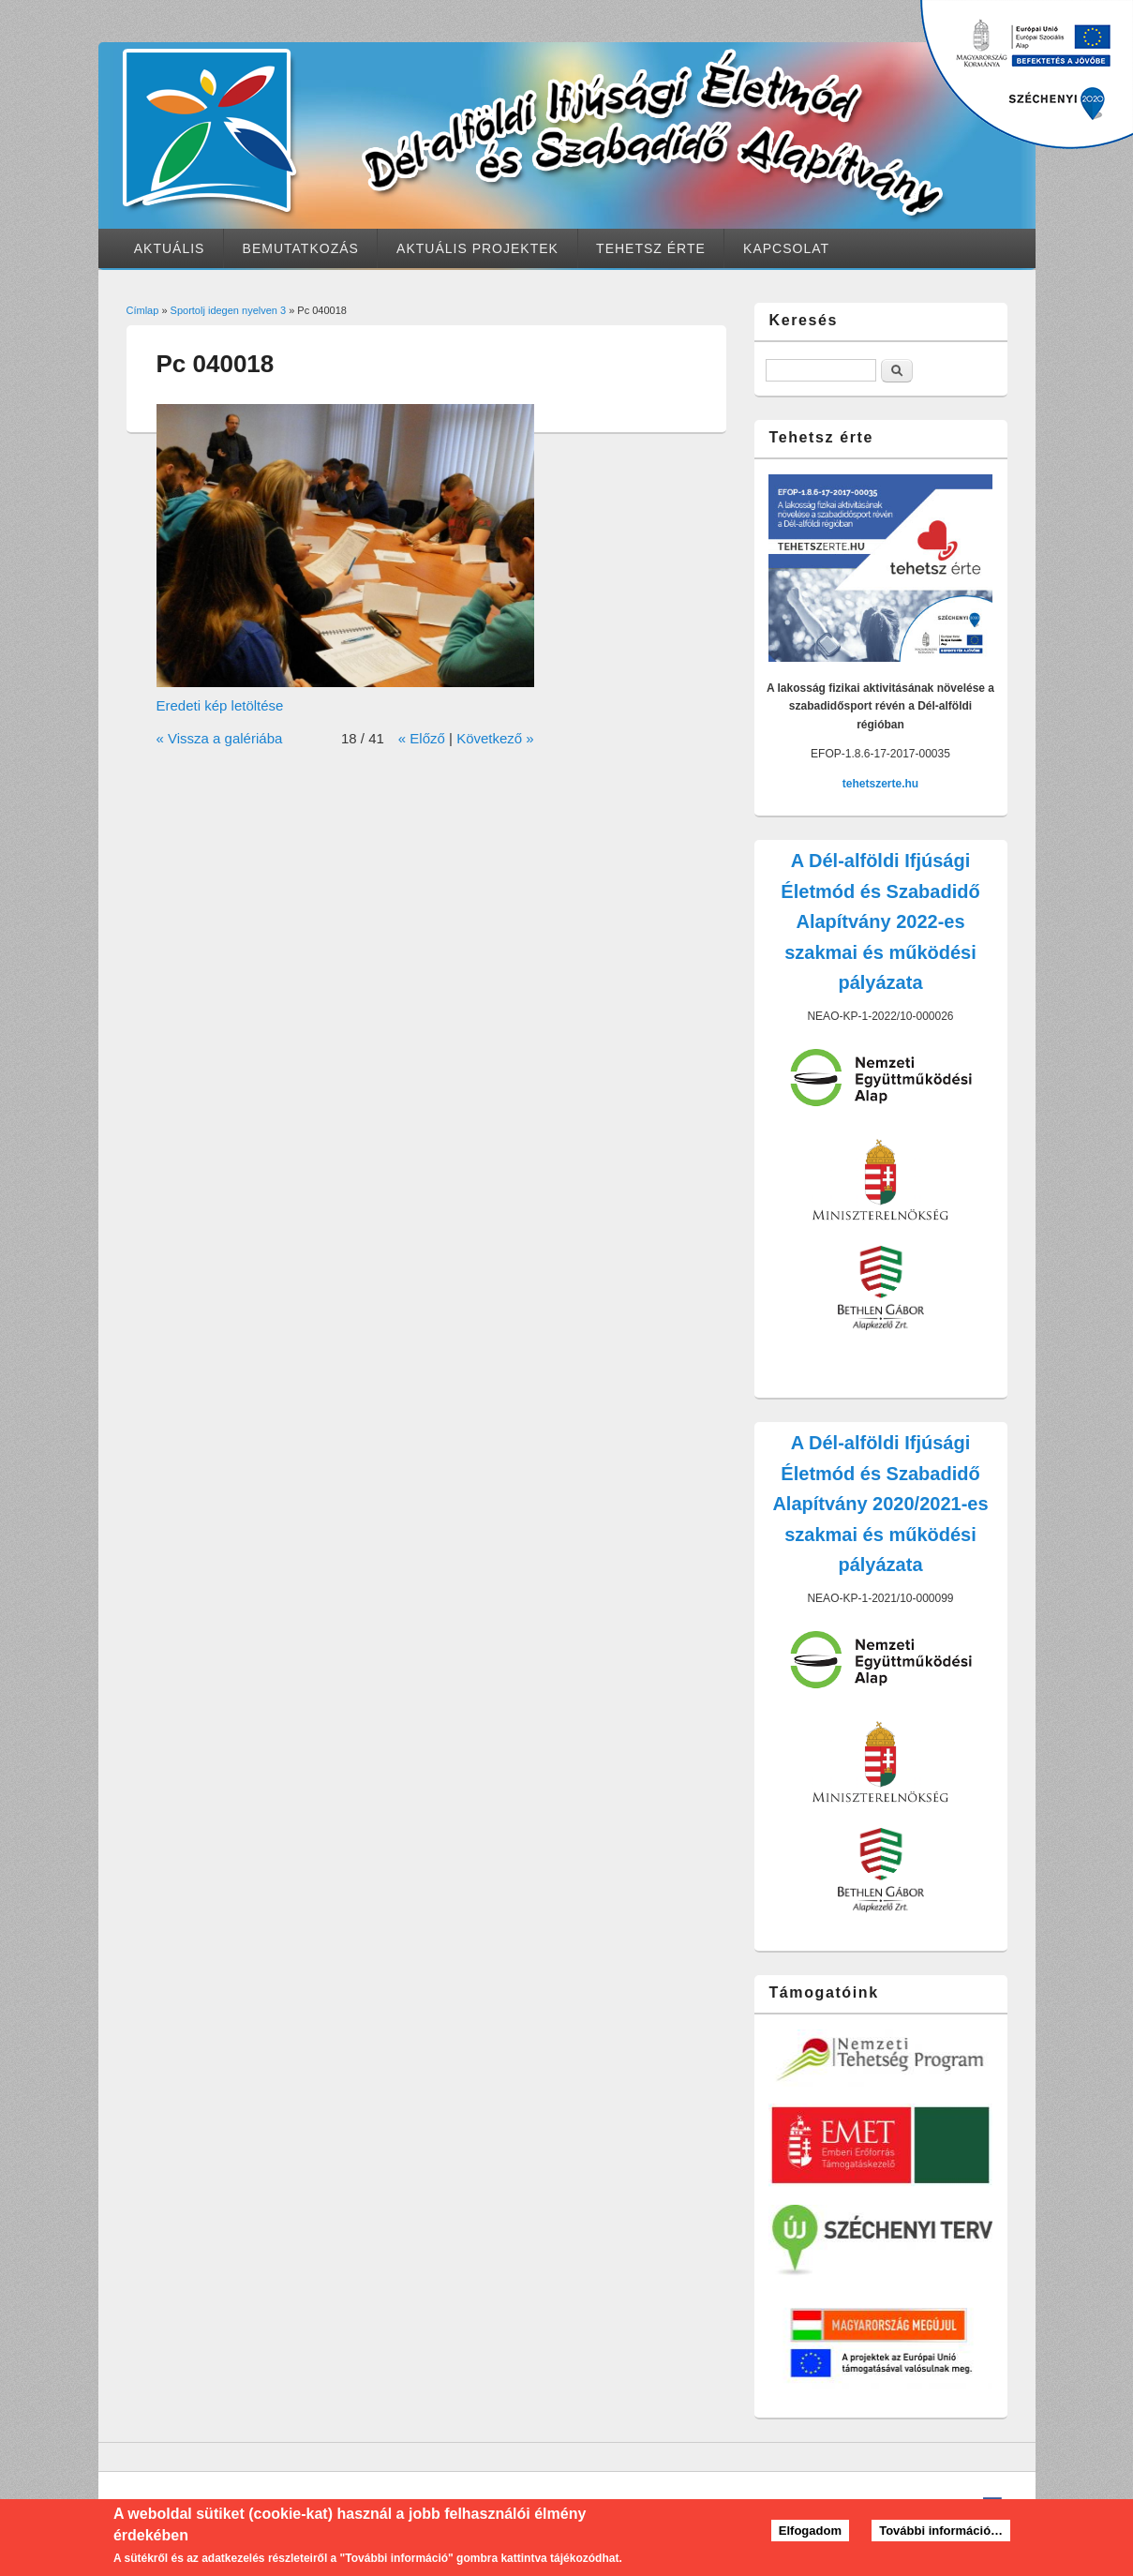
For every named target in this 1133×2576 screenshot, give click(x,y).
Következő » (495, 738)
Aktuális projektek (477, 248)
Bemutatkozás (301, 248)
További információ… (941, 2535)
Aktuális (169, 248)
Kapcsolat (786, 248)
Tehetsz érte (651, 248)
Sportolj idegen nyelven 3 (229, 310)
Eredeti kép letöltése (220, 705)
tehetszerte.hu (880, 783)
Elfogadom (810, 2535)
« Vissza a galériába (220, 738)
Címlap (143, 310)
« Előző (421, 738)
